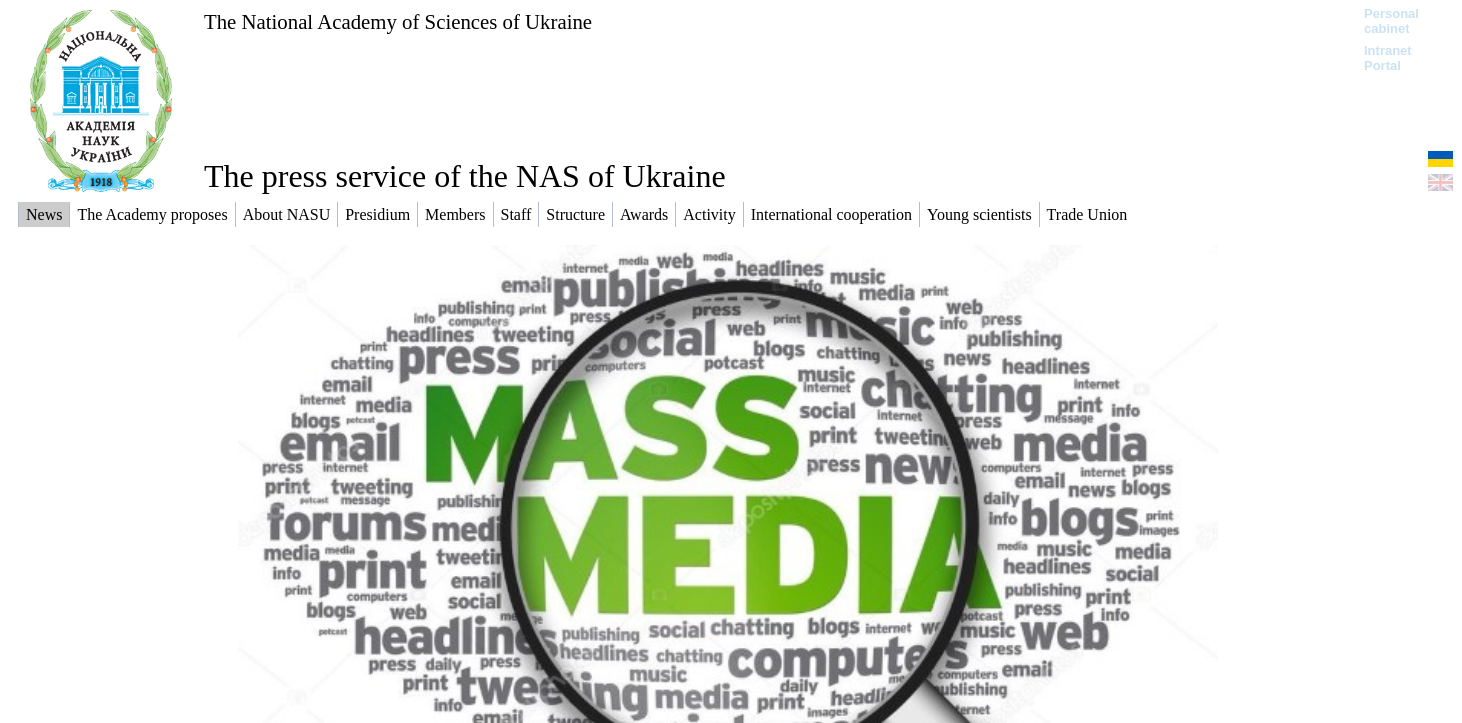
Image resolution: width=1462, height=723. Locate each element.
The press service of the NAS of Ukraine (465, 176)
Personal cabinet (1391, 21)
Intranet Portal (1388, 58)
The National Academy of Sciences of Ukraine (398, 21)
